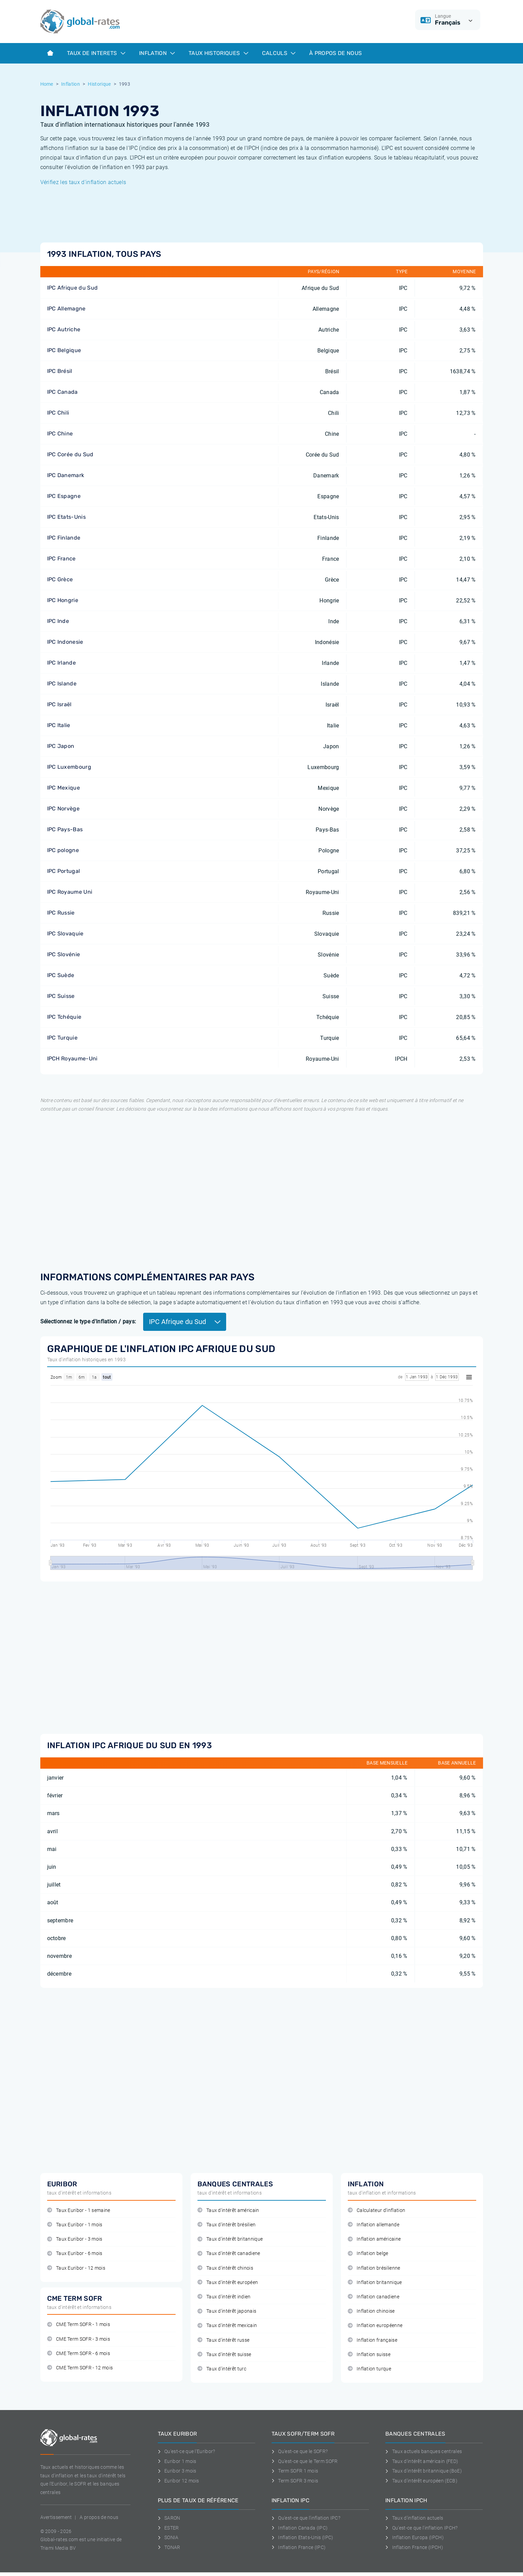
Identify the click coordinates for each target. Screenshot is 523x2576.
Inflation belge (368, 2253)
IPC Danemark (65, 475)
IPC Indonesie (65, 642)
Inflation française (372, 2340)
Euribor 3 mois (177, 2471)
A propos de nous (99, 2517)
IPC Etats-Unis (66, 517)
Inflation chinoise (371, 2311)
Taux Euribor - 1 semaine (78, 2210)
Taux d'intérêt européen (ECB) (421, 2480)
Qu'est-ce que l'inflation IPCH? (421, 2528)
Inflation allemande (373, 2225)
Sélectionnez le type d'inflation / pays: (88, 1321)
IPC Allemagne (66, 308)
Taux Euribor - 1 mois (74, 2225)
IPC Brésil (59, 371)
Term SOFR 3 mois (295, 2480)
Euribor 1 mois (177, 2461)
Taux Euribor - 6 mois (74, 2253)
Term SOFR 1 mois (295, 2471)
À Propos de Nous (335, 53)
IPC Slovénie (63, 954)
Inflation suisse (369, 2354)
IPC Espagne (64, 496)
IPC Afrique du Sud (72, 287)
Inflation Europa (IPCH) (414, 2537)
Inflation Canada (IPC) (300, 2528)
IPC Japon (60, 746)
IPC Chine (60, 433)
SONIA (168, 2537)
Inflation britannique (375, 2282)
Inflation (157, 53)
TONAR (169, 2547)
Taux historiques (218, 53)
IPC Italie (58, 725)
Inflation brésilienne (374, 2268)
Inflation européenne (375, 2325)
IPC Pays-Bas (65, 829)
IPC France (61, 558)
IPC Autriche (64, 329)
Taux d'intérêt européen (227, 2282)
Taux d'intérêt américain (228, 2210)
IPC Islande (62, 683)
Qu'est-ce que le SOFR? (300, 2451)
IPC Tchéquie (64, 1017)
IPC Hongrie (63, 600)
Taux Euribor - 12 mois (76, 2268)
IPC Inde (58, 621)
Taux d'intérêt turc (221, 2369)
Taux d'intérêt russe (223, 2340)
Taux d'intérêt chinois (225, 2268)
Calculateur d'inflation (376, 2210)
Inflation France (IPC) (299, 2547)
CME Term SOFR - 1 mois (78, 2324)
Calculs (279, 53)
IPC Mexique (63, 787)
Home (46, 84)
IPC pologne (63, 850)
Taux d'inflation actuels (414, 2518)
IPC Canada (62, 392)
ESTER (168, 2528)
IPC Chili (58, 412)
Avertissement (56, 2517)
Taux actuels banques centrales (423, 2451)
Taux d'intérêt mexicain (227, 2325)
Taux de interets (96, 53)
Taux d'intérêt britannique (230, 2239)
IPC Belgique (64, 350)
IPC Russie (61, 912)
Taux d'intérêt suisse (224, 2354)
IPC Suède (60, 975)
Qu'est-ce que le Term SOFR (305, 2461)
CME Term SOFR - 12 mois (80, 2368)
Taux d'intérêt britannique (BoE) (423, 2471)
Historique (99, 84)
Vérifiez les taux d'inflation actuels (83, 182)
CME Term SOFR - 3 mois (78, 2339)
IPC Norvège (63, 808)
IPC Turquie (62, 1037)
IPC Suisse (61, 996)
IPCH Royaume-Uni (72, 1058)
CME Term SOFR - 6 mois (78, 2353)
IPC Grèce (60, 579)
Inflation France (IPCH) (414, 2547)
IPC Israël (59, 704)
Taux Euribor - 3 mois (74, 2239)
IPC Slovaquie (65, 933)
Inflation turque (369, 2369)
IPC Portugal (63, 871)
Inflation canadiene (373, 2297)
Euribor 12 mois (178, 2480)
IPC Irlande (61, 662)
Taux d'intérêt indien (224, 2297)
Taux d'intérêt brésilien (226, 2225)
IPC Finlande (64, 537)
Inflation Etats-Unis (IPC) (302, 2537)
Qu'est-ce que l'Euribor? (186, 2451)
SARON (169, 2518)
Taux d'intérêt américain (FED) (421, 2461)
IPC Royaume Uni (70, 892)
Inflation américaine (374, 2239)
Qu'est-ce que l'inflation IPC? (306, 2518)
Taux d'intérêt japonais (227, 2311)
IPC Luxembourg (69, 767)
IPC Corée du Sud (70, 454)
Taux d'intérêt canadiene (228, 2253)
